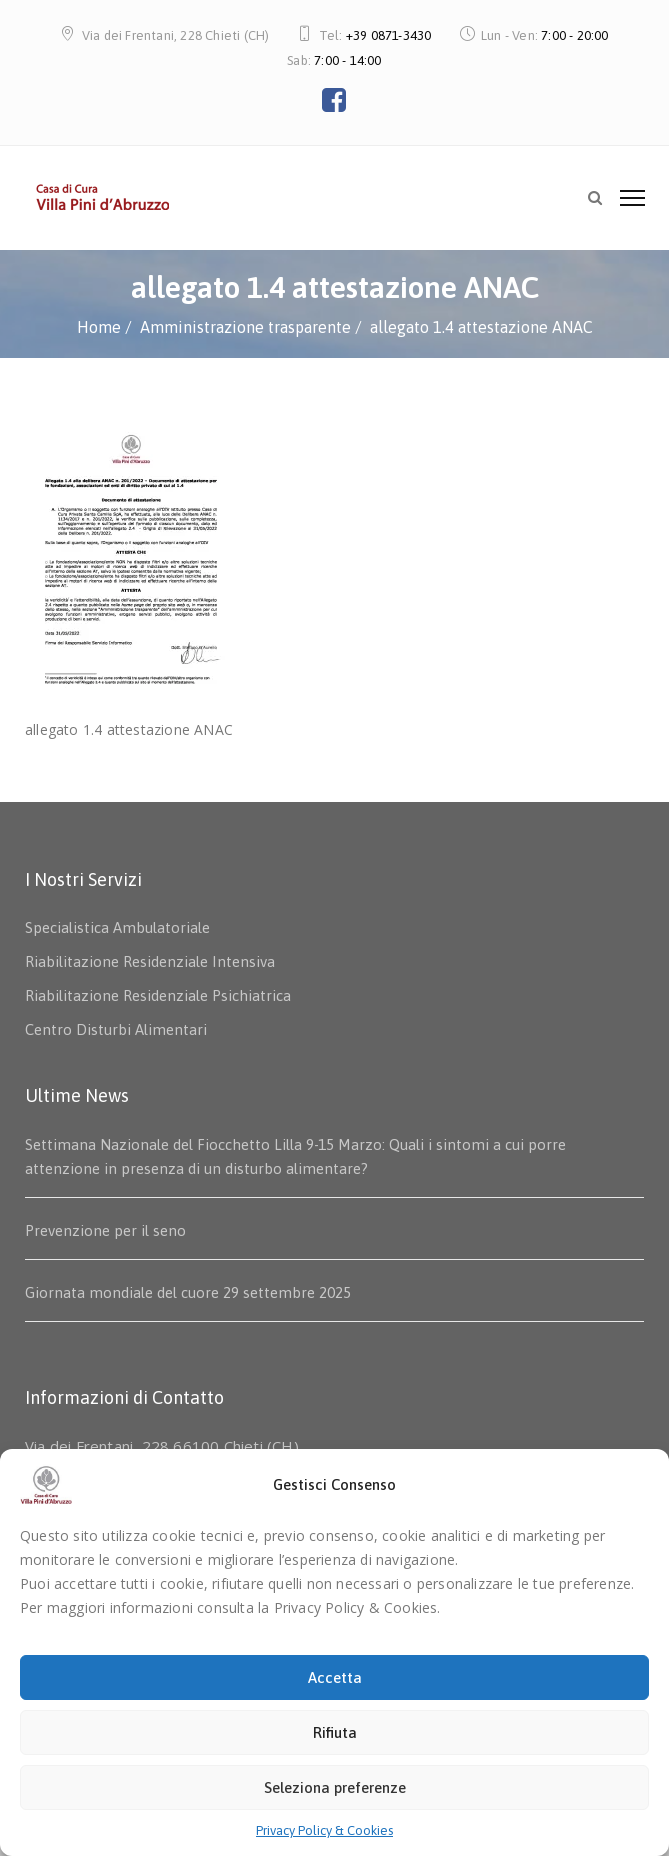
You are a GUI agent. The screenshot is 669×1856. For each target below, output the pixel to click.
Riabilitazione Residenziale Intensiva (150, 961)
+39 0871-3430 (389, 35)
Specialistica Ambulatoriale (117, 927)
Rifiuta (335, 1732)
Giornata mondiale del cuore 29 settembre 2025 (188, 1292)
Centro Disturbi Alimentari (116, 1029)
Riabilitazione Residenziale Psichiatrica (158, 995)
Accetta (335, 1677)
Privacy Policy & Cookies (324, 1830)
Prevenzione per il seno (105, 1230)
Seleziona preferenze (335, 1787)
